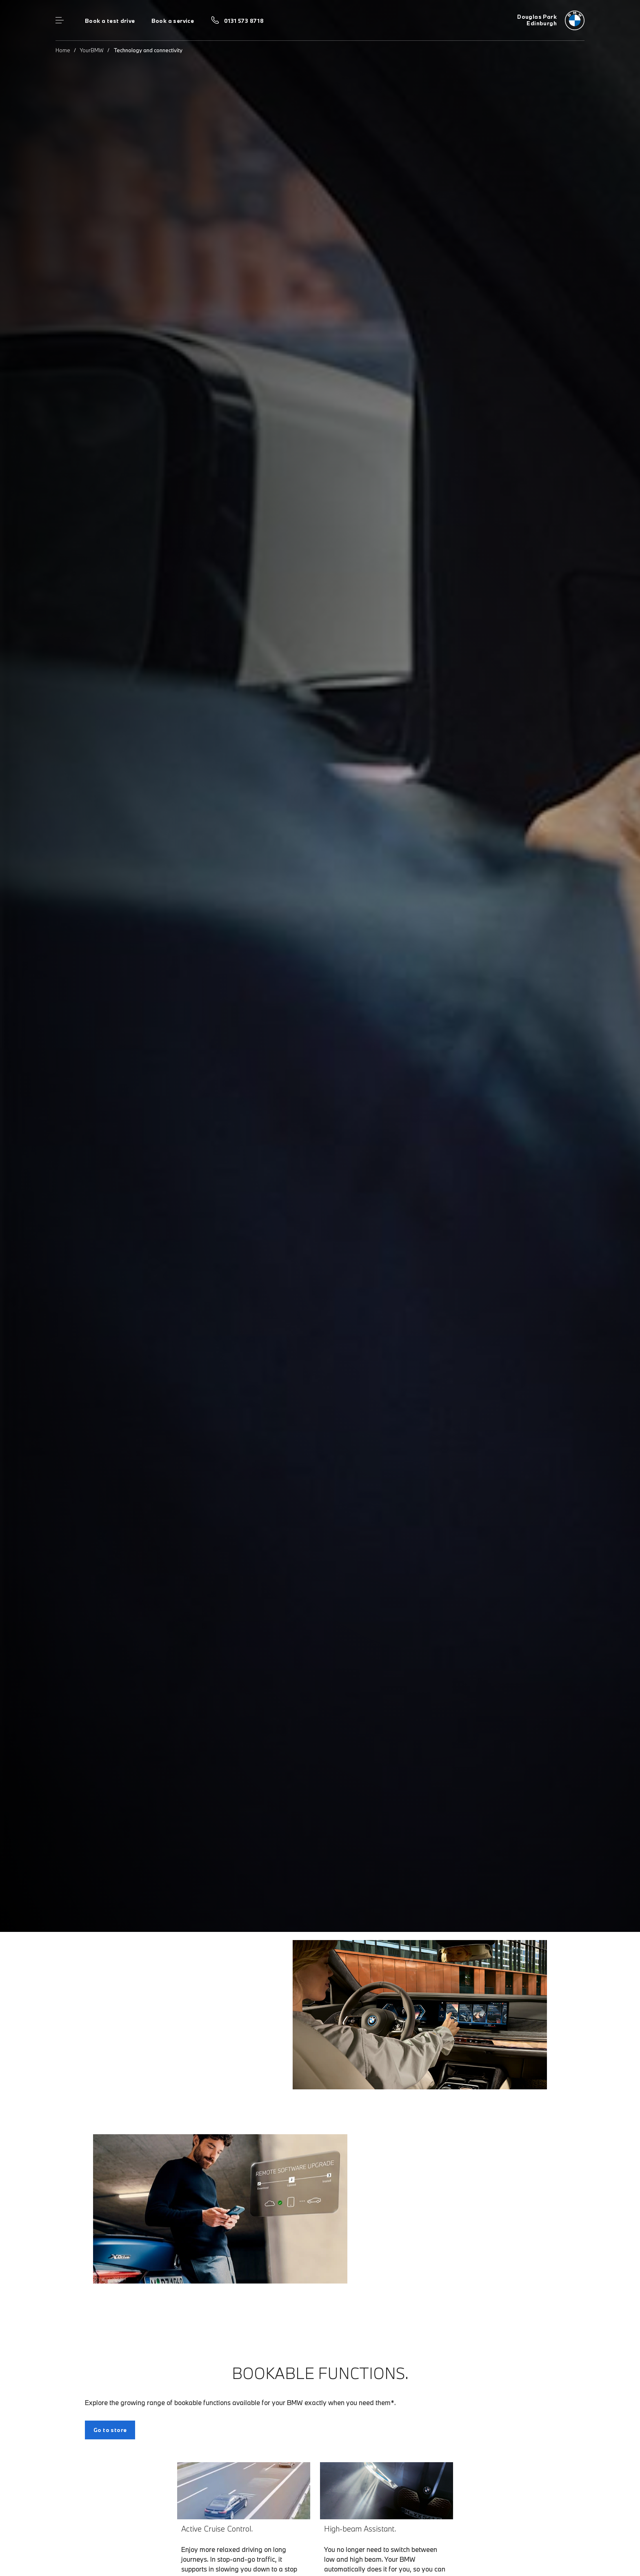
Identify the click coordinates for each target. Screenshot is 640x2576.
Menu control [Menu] (60, 20)
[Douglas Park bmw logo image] (550, 20)
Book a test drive (110, 20)
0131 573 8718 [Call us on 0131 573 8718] (244, 20)
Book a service (172, 20)
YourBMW (92, 50)
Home (63, 50)
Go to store (110, 2430)
